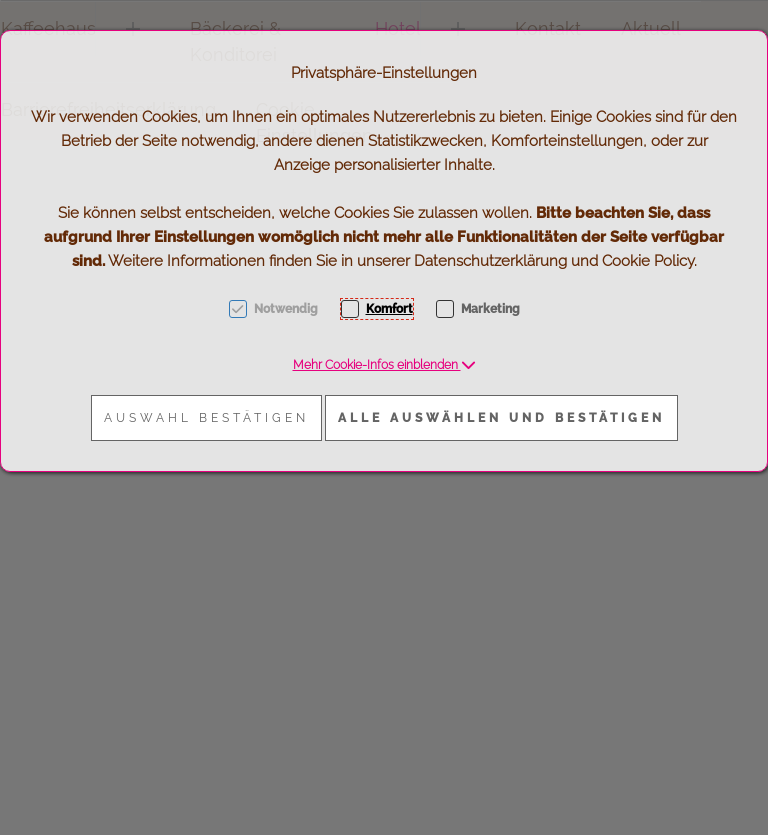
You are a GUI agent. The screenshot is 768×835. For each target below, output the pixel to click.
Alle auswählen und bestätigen (501, 418)
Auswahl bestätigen (206, 418)
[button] (384, 365)
